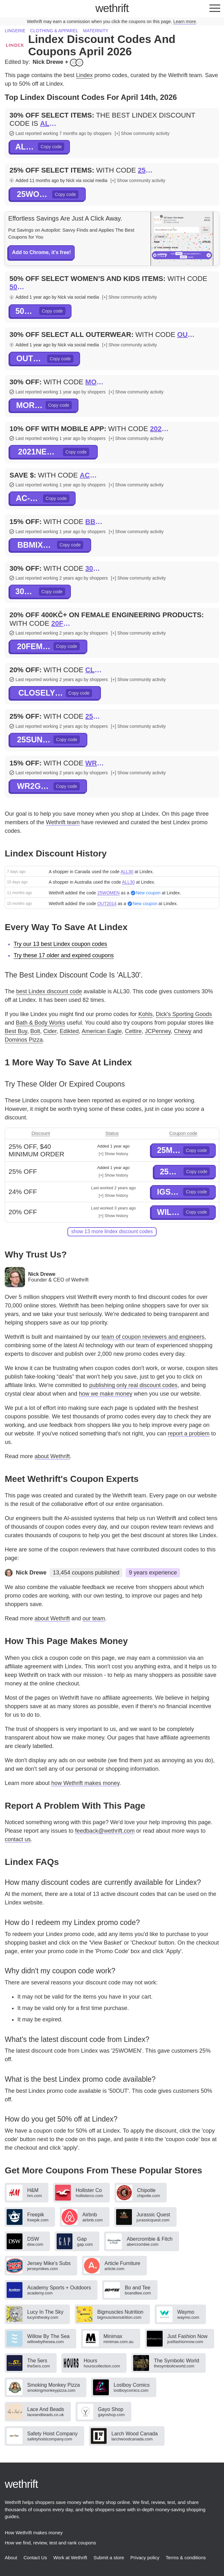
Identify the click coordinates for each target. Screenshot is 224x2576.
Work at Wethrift (70, 2557)
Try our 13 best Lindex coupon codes (60, 944)
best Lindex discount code (49, 991)
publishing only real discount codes (133, 1385)
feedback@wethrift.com (104, 1831)
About (11, 2557)
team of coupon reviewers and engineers (153, 1337)
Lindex (84, 75)
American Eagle (102, 1031)
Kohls (145, 1014)
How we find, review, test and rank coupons (50, 2542)
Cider (50, 1031)
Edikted (69, 1031)
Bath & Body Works (40, 1023)
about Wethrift (52, 1456)
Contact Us (35, 2557)
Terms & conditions (186, 2557)
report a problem (188, 1433)
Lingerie (15, 30)
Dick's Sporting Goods (184, 1014)
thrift (112, 8)
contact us (18, 1839)
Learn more (184, 21)
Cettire (133, 1031)
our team (94, 1618)
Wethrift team (63, 822)
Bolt (35, 1031)
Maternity (96, 30)
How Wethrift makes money (34, 2532)
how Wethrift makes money (85, 1783)
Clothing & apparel (54, 30)
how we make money (105, 1394)
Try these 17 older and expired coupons (64, 955)
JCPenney (158, 1031)
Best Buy (16, 1031)
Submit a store (108, 2557)
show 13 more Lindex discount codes (112, 1231)
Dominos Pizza (24, 1040)
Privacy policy (144, 2557)
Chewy (182, 1031)
